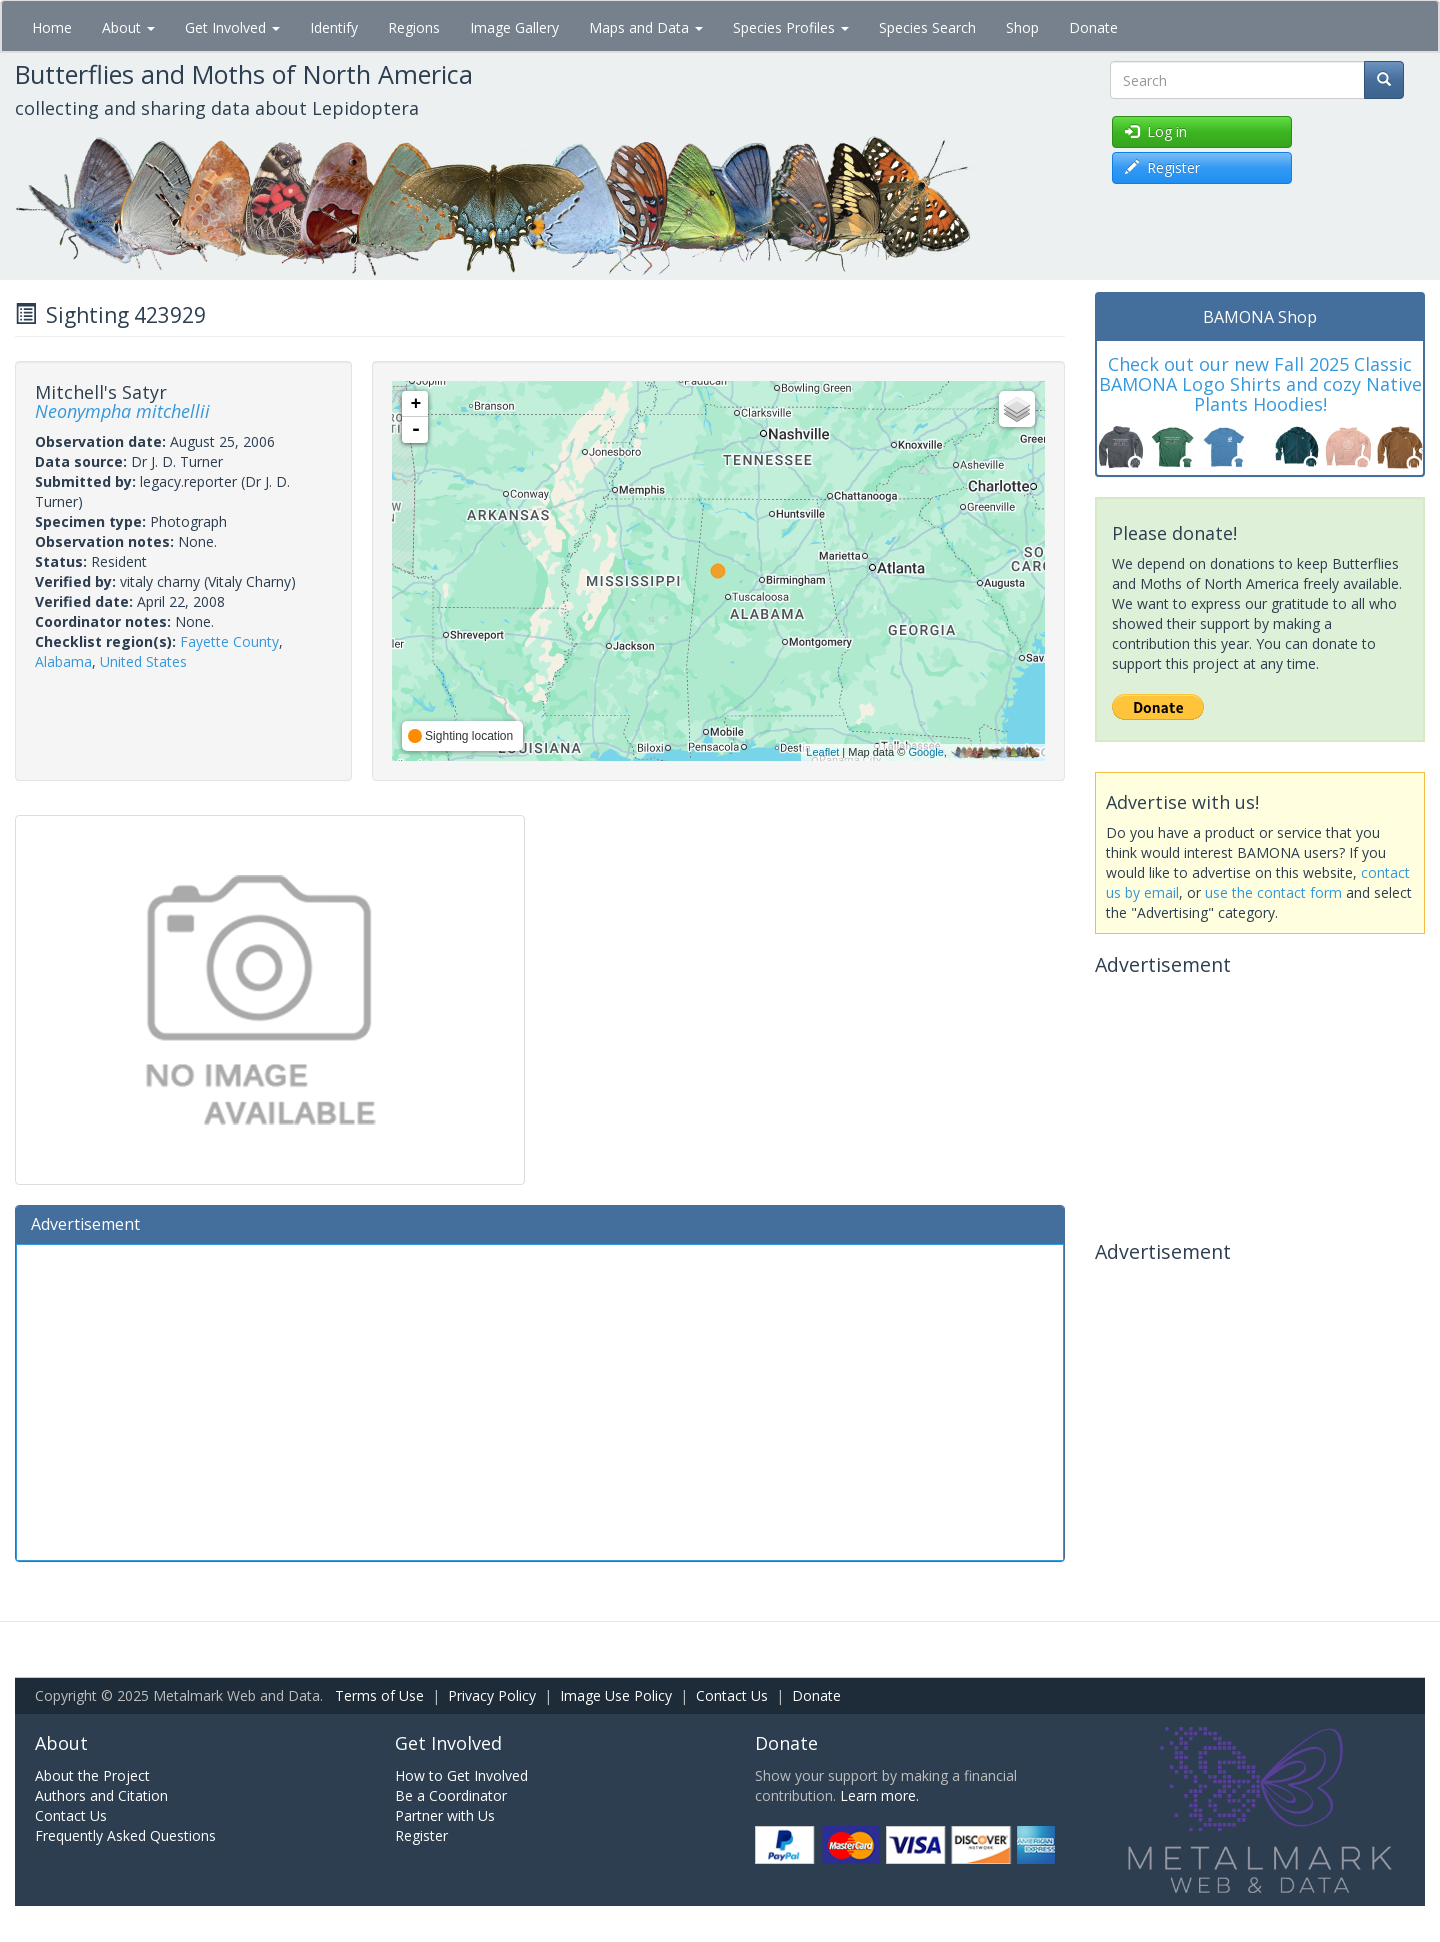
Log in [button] (1156, 131)
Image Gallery (514, 27)
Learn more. (879, 1795)
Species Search (927, 27)
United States (143, 661)
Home (52, 27)
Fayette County (229, 641)
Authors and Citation (101, 1795)
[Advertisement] (540, 1400)
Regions (414, 27)
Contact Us (732, 1695)
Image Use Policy (616, 1695)
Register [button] (1162, 167)
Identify (334, 27)
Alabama (63, 661)
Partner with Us (445, 1815)
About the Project (92, 1775)
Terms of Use (379, 1695)
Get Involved (232, 27)
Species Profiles (791, 27)
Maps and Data (646, 27)
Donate (1093, 27)
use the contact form (1273, 892)
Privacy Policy (492, 1695)
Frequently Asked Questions (125, 1835)
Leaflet (822, 752)
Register (421, 1835)
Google (925, 752)
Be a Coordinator (451, 1795)
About (128, 27)
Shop (1022, 27)
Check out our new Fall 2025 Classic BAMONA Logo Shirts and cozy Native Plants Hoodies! (1260, 384)
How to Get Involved (461, 1775)
